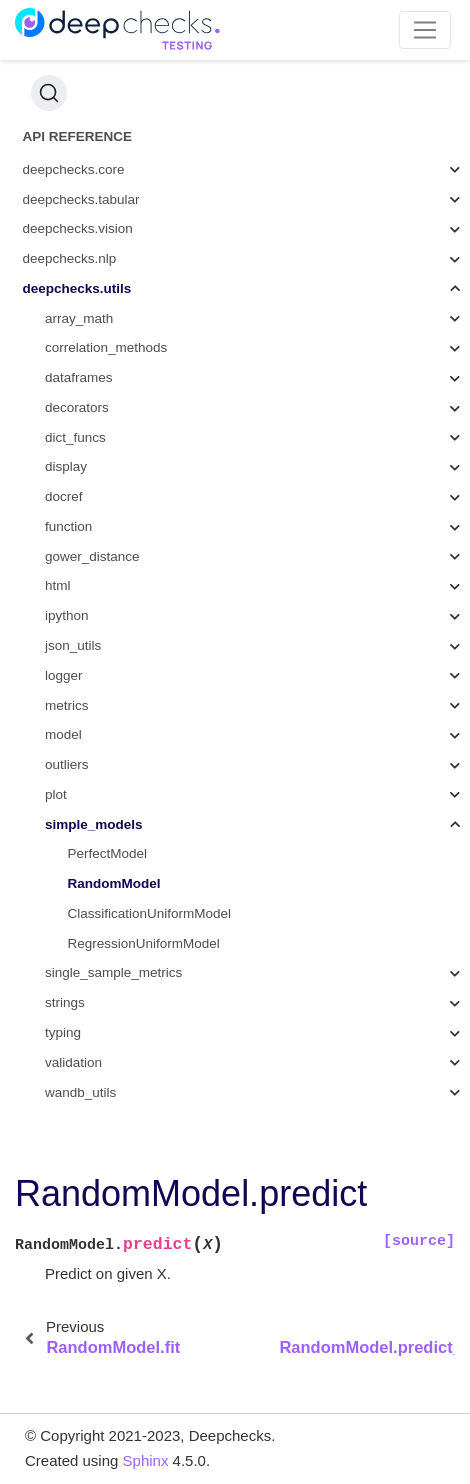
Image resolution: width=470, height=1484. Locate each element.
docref (64, 496)
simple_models (94, 824)
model (63, 734)
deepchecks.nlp (70, 258)
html (58, 585)
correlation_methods (106, 347)
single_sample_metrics (113, 972)
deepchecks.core (74, 169)
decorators (77, 407)
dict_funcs (75, 437)
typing (63, 1032)
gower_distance (92, 556)
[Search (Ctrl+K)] (49, 93)
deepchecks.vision (78, 228)
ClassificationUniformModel (150, 913)
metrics (67, 705)
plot (56, 794)
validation (73, 1062)
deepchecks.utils (77, 288)
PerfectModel (108, 853)
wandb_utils (80, 1092)
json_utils (73, 645)
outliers (67, 764)
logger (64, 675)
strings (65, 1002)
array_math (79, 318)
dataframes (79, 377)
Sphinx (146, 1460)
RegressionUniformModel (144, 943)
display (66, 466)
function (68, 526)
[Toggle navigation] (425, 30)
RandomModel (114, 883)
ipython (67, 615)
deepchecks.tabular (81, 199)
